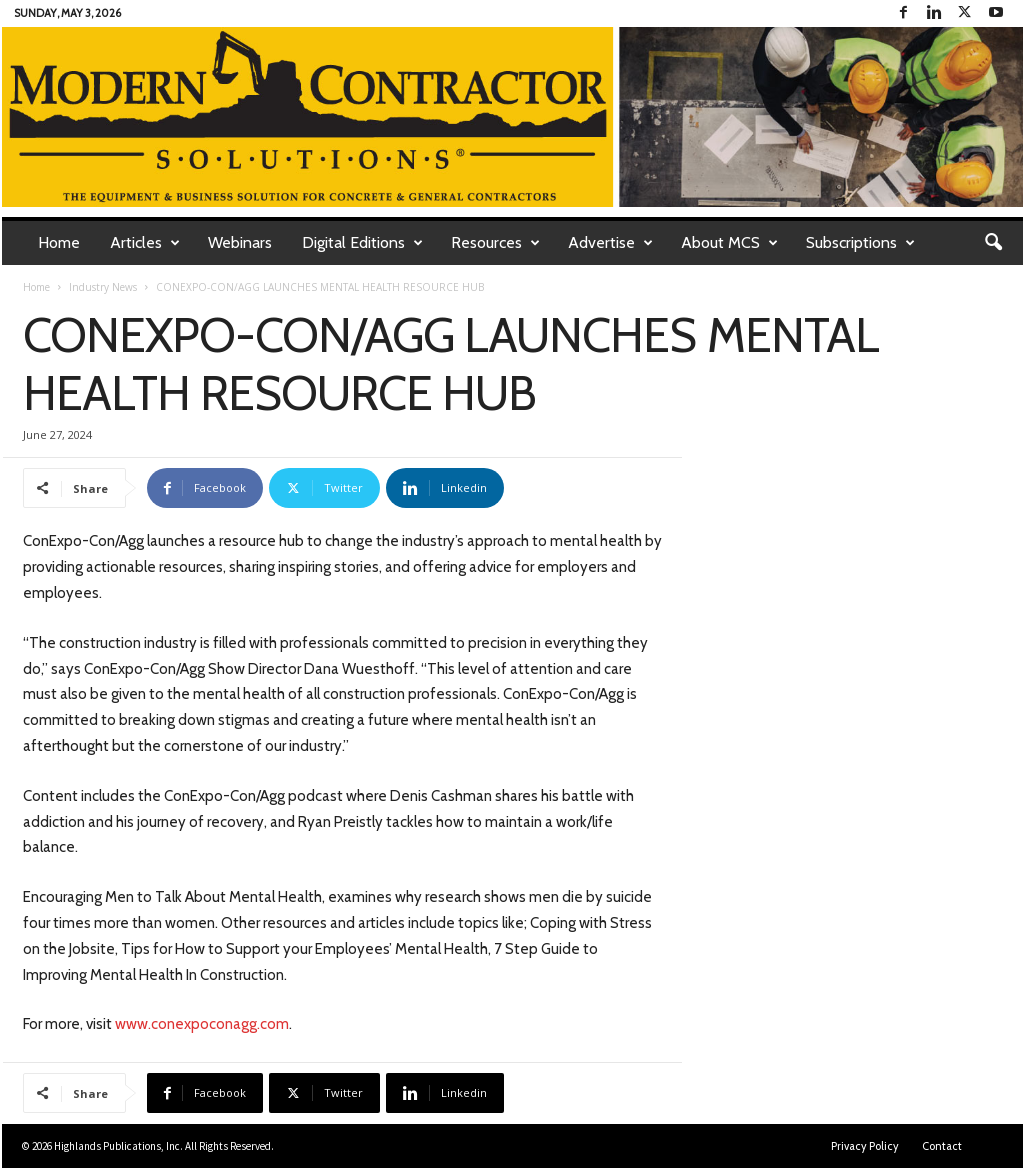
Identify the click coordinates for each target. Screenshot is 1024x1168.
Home (59, 242)
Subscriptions (860, 243)
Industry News (103, 287)
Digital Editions (362, 243)
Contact (942, 1146)
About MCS (729, 243)
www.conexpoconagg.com (202, 1024)
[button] (993, 243)
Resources (495, 243)
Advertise (610, 243)
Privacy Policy (865, 1146)
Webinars (240, 242)
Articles (145, 243)
